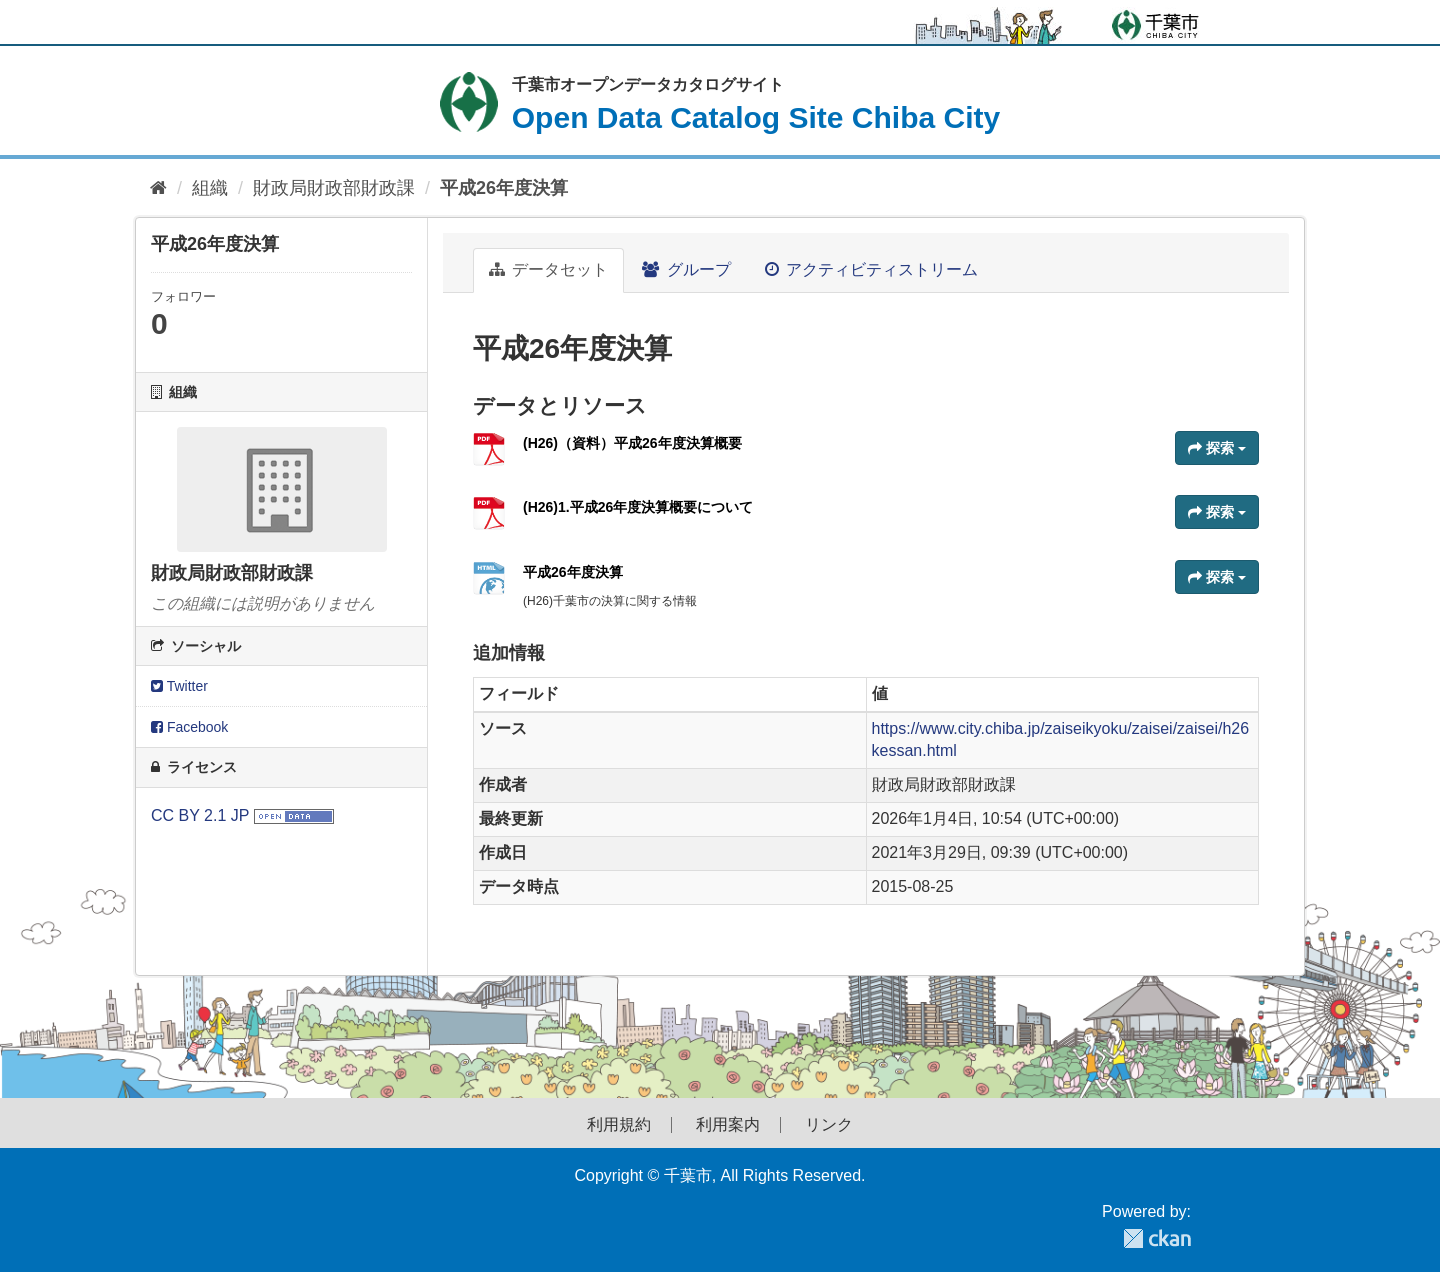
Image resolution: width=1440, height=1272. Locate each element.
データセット (548, 269)
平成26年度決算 (504, 188)
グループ (686, 269)
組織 (210, 188)
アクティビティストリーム (871, 269)
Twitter (179, 686)
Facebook (189, 727)
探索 (1217, 448)
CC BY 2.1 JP (200, 815)
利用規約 (619, 1125)
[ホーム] (158, 188)
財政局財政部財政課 (334, 188)
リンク (829, 1125)
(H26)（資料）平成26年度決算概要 (632, 443)
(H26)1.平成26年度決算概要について (638, 507)
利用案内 (728, 1125)
